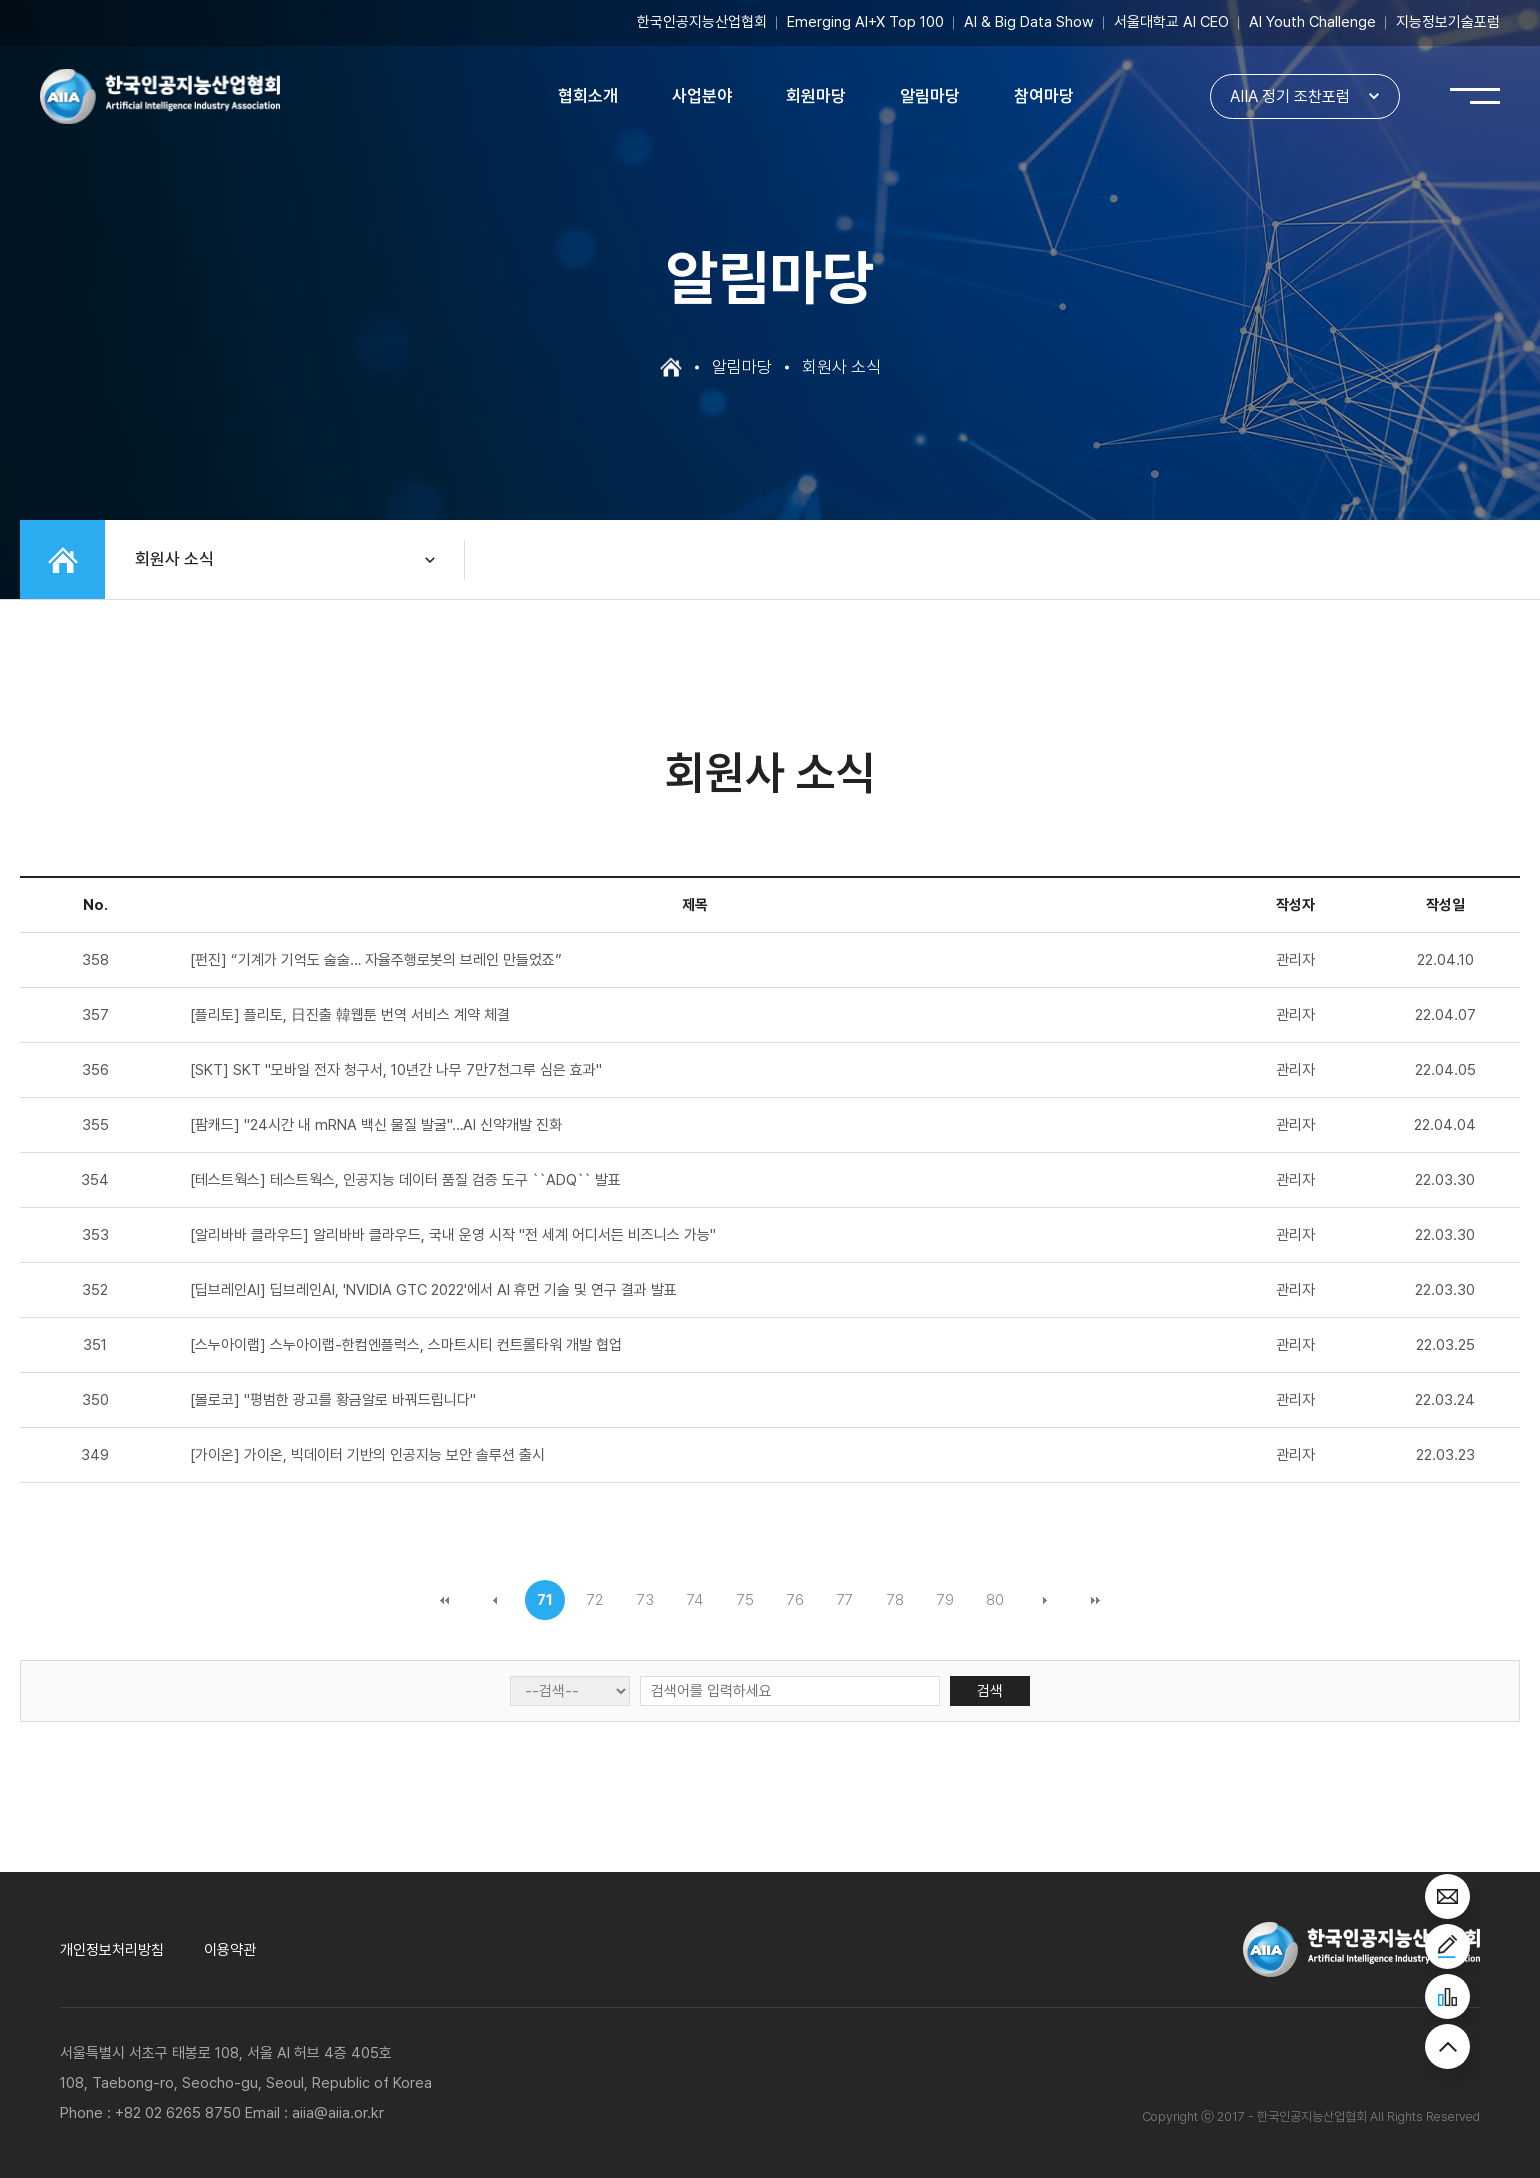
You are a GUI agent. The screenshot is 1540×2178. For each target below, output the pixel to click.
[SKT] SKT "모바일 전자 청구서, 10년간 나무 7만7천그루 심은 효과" (396, 1070)
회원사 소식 (174, 559)
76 (795, 1600)
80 (995, 1600)
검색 (990, 1691)
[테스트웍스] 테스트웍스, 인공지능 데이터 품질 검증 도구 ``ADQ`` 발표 (405, 1180)
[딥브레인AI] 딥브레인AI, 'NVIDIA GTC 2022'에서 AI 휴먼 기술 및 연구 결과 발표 (433, 1290)
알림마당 (930, 96)
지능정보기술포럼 (1448, 22)
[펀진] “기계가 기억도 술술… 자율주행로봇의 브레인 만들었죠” (376, 960)
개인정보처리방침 (112, 1950)
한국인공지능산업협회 (702, 22)
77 (845, 1600)
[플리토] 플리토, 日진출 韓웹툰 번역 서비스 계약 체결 (350, 1015)
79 (945, 1600)
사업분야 (702, 96)
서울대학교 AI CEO (1171, 22)
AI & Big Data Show (1029, 22)
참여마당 (1044, 96)
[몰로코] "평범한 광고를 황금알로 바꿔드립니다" (333, 1400)
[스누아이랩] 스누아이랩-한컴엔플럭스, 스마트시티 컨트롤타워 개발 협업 (406, 1345)
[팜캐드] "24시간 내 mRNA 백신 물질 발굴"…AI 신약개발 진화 (376, 1125)
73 (645, 1600)
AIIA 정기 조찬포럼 (1290, 96)
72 (595, 1600)
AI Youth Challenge (1312, 22)
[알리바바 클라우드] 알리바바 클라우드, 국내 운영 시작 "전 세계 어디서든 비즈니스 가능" (453, 1235)
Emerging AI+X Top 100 (865, 22)
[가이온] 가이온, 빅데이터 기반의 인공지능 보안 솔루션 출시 (367, 1455)
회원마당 (816, 96)
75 (745, 1600)
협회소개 (588, 96)
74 (695, 1600)
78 (895, 1600)
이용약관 (230, 1950)
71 (545, 1600)
